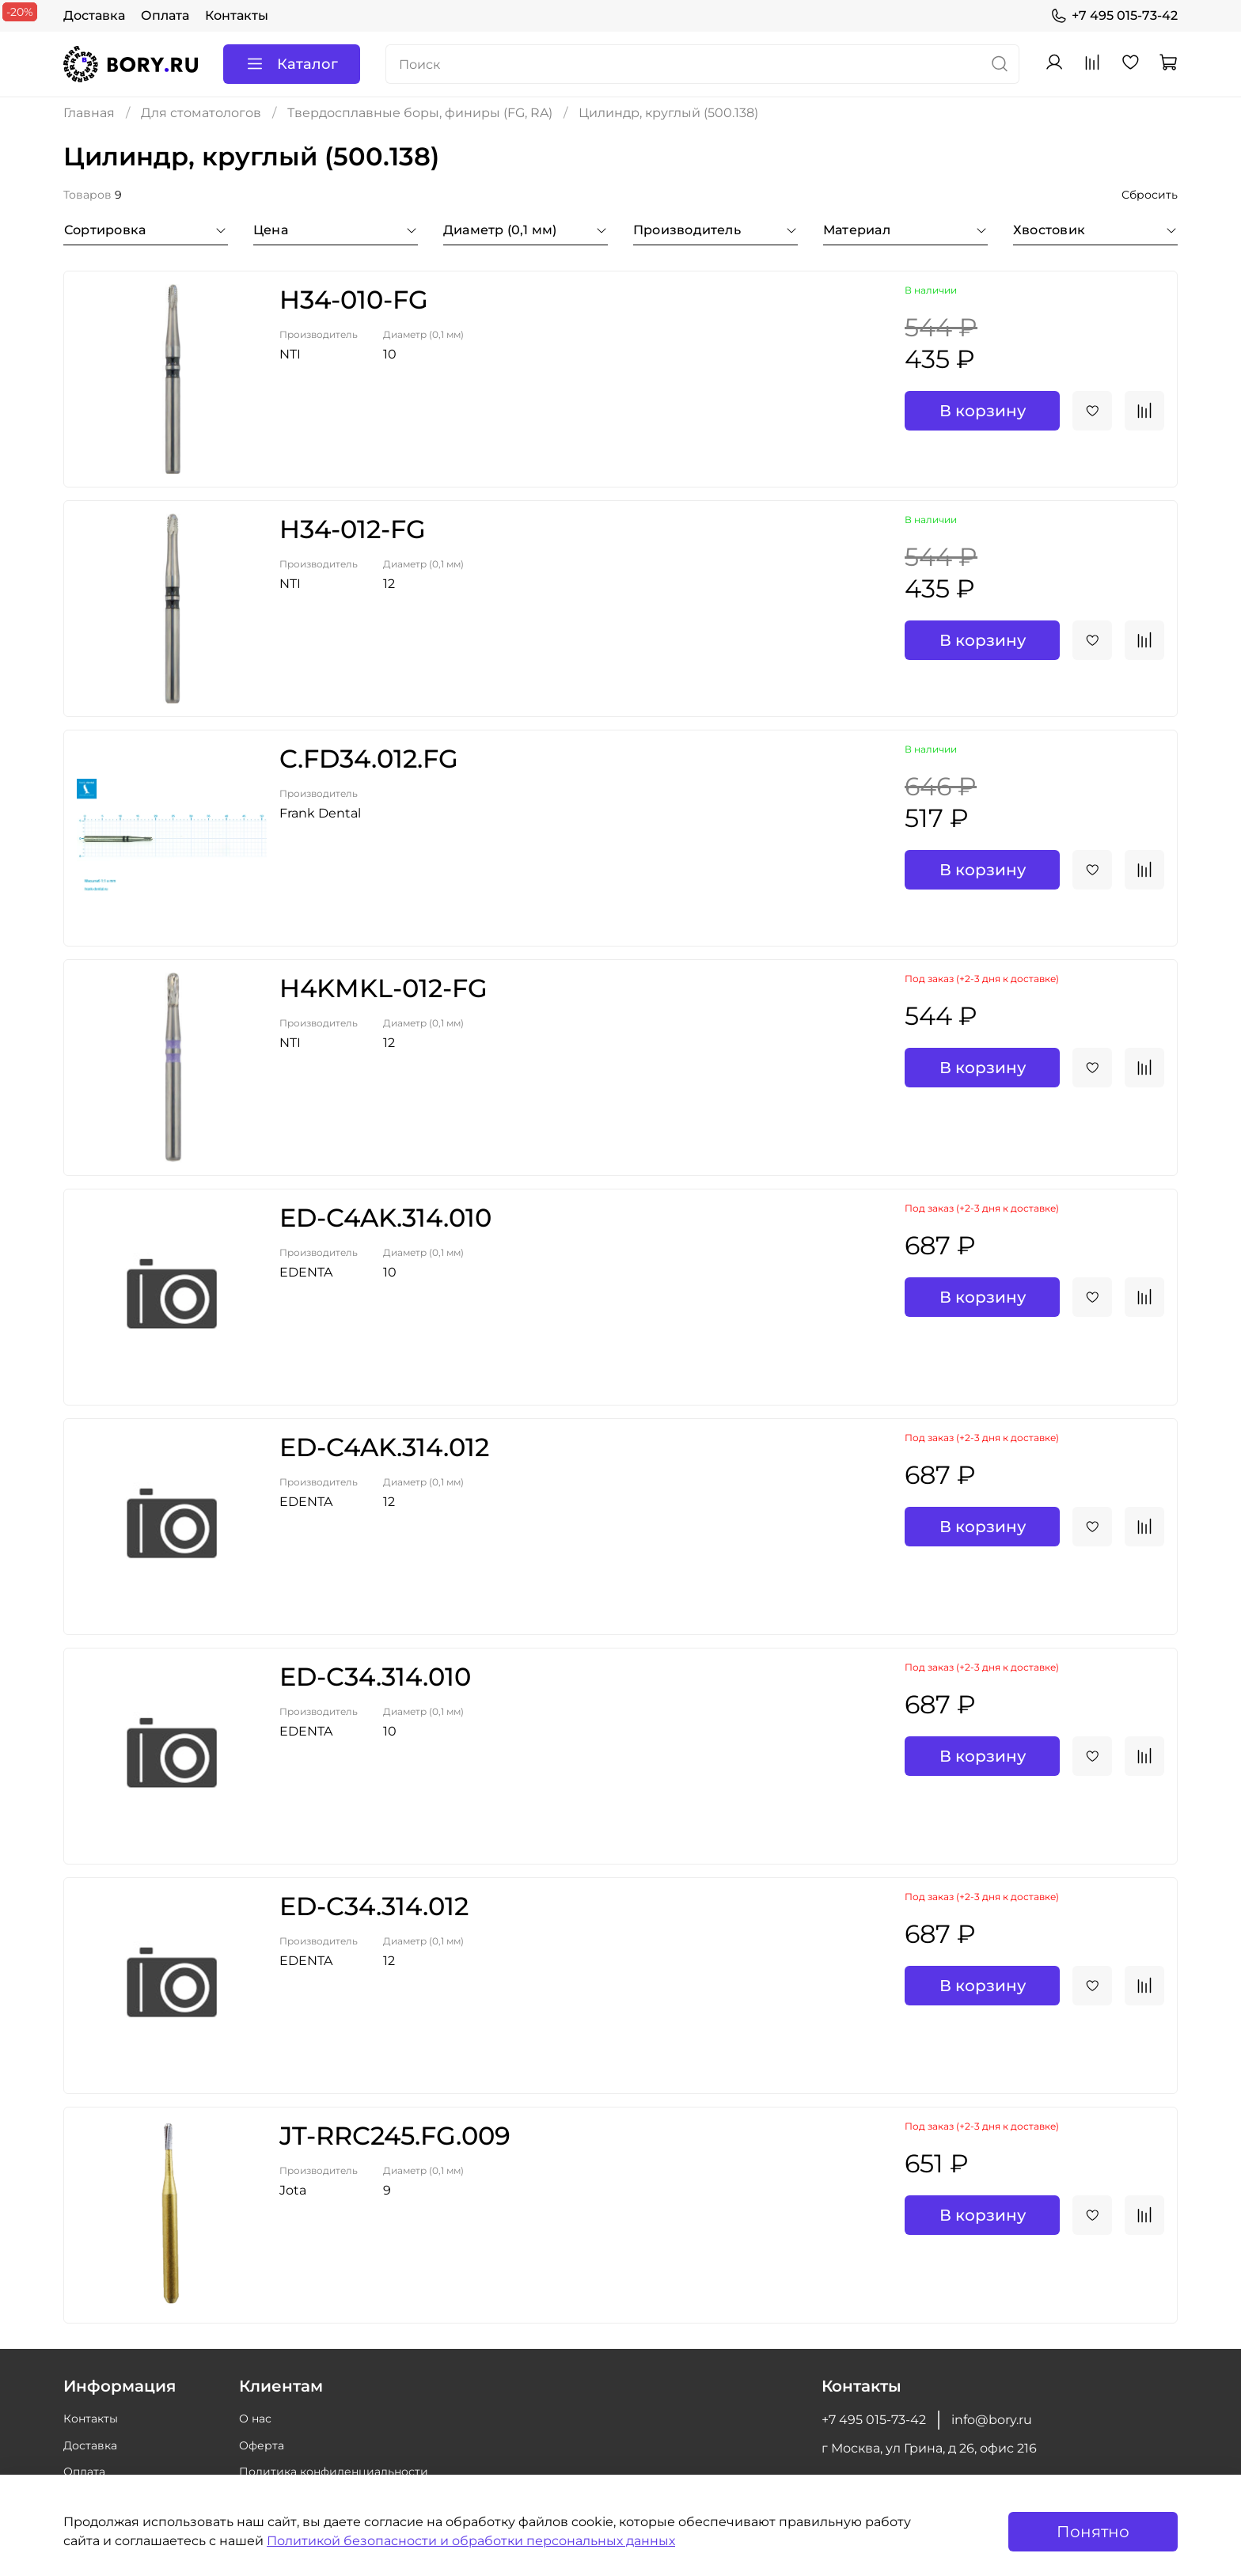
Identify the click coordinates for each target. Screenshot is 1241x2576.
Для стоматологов (201, 112)
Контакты (236, 15)
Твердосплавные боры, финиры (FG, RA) (419, 112)
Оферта (261, 2445)
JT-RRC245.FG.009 (394, 2135)
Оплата (165, 15)
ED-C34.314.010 (375, 1676)
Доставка (94, 15)
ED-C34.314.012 (374, 1906)
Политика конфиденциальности (333, 2471)
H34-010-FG (353, 299)
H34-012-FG (352, 529)
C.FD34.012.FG (368, 758)
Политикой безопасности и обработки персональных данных (471, 2540)
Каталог (291, 64)
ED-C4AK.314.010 (385, 1217)
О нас (255, 2418)
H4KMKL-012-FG (383, 988)
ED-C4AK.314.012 (384, 1447)
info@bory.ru (991, 2419)
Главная (89, 112)
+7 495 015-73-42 (1114, 16)
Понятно (1093, 2531)
